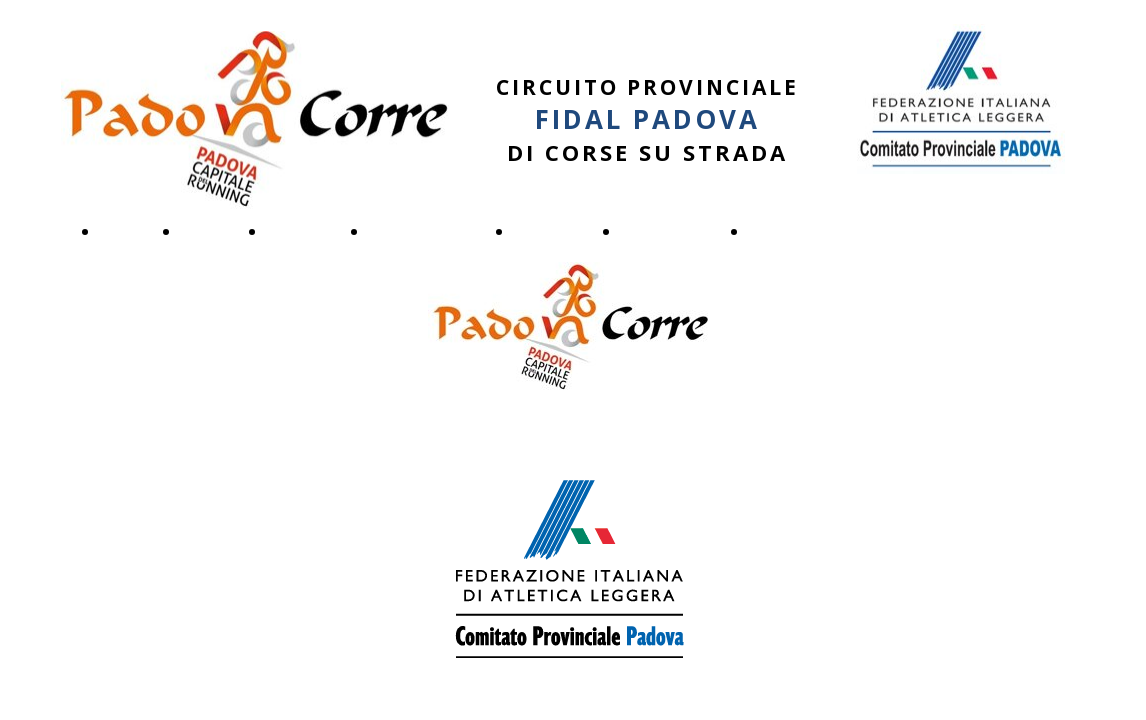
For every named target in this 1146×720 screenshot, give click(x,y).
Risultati (304, 231)
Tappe (210, 231)
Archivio (784, 231)
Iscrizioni (553, 231)
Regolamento (427, 231)
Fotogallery (671, 231)
